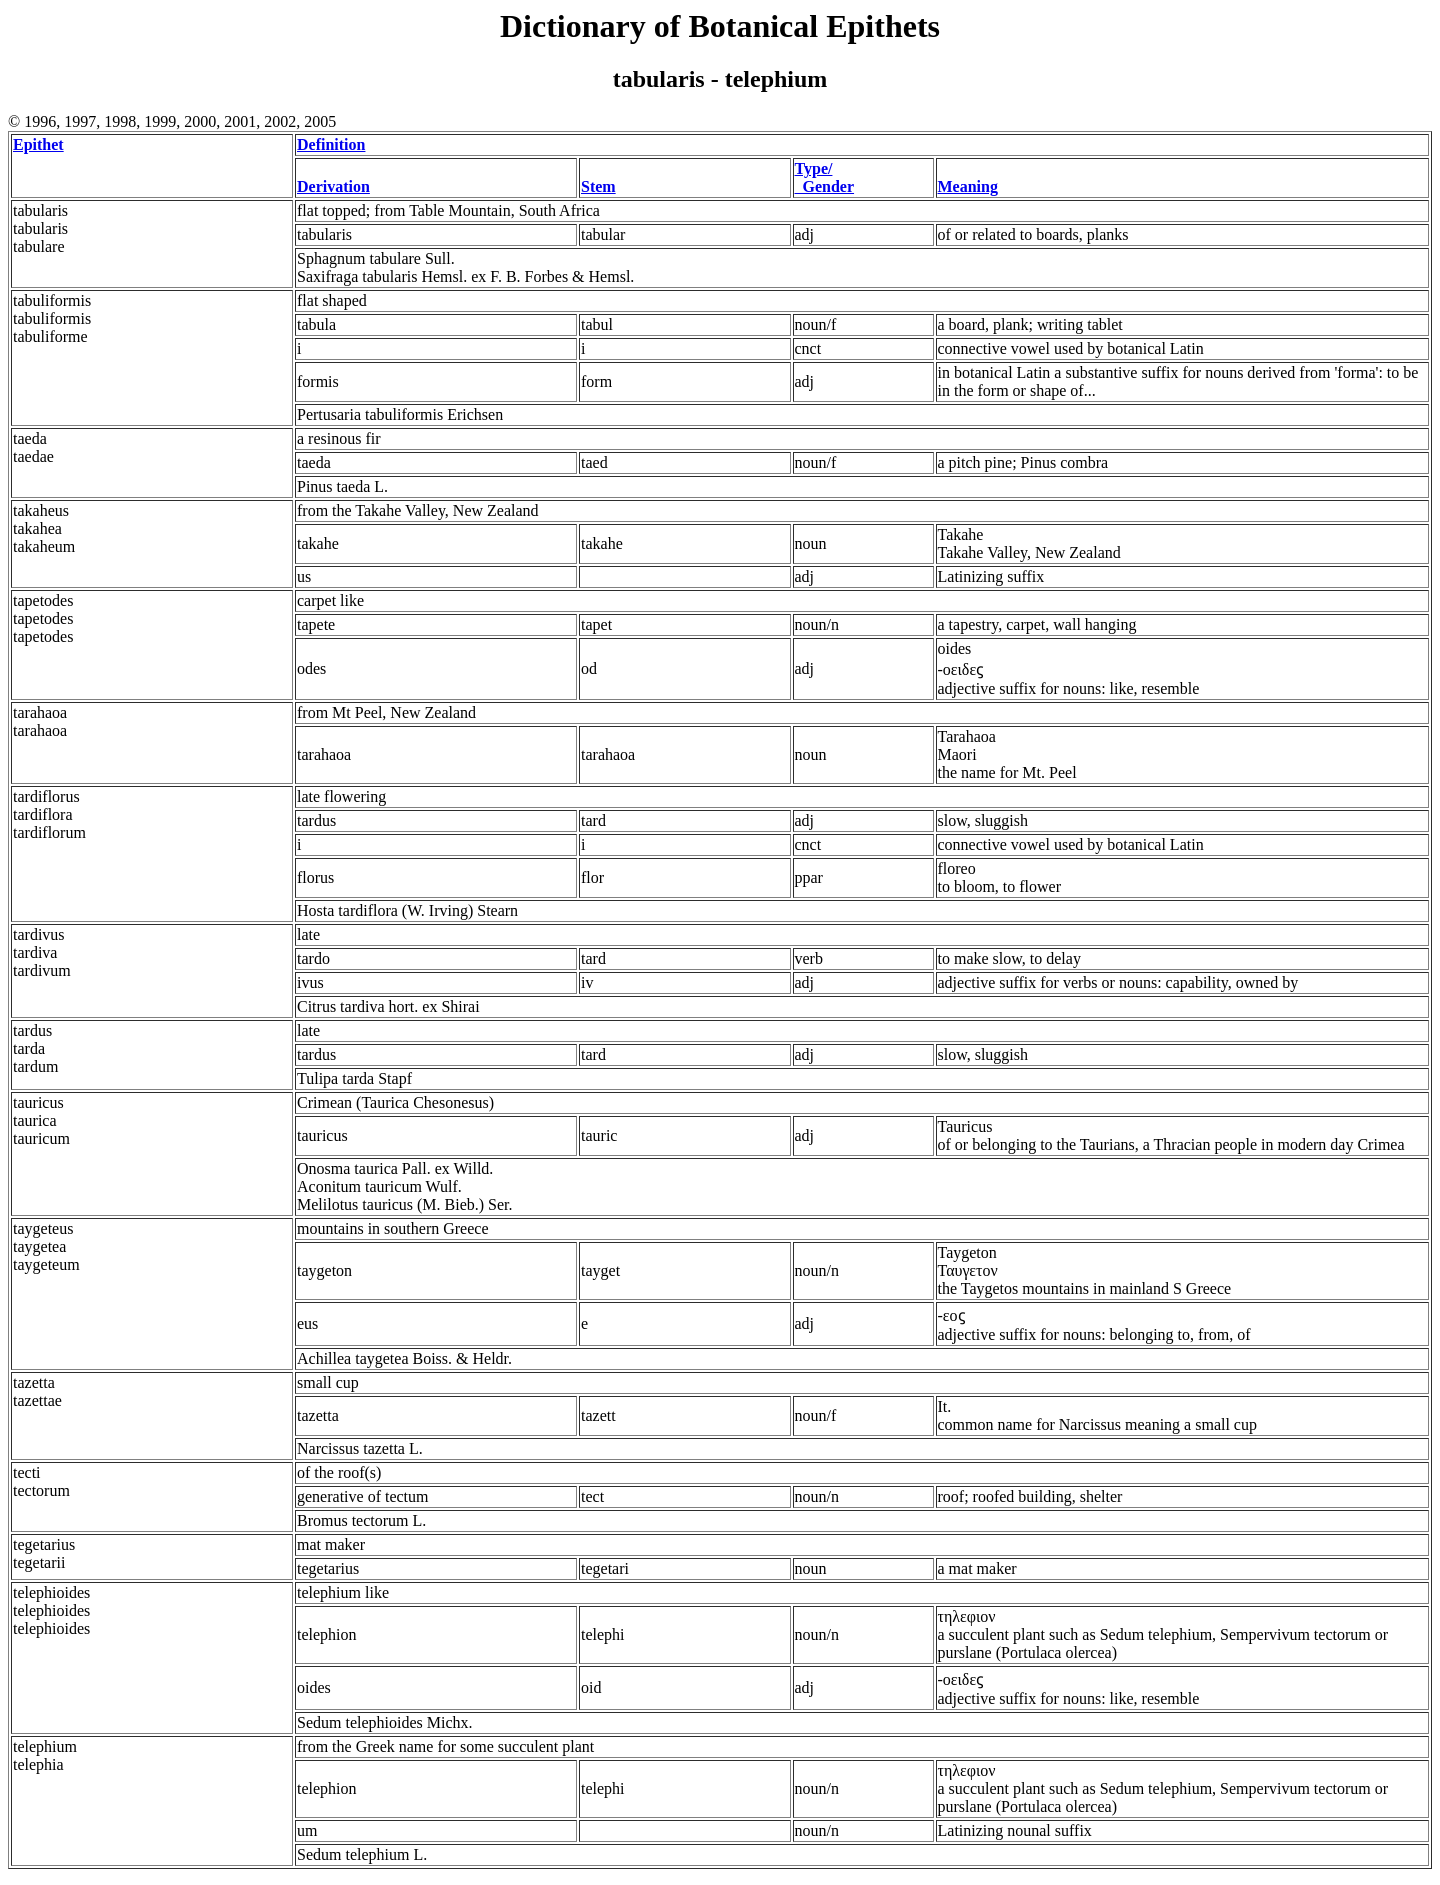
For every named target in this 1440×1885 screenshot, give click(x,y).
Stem (598, 186)
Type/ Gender (825, 177)
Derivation (333, 186)
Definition (331, 144)
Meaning (968, 186)
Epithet (38, 144)
